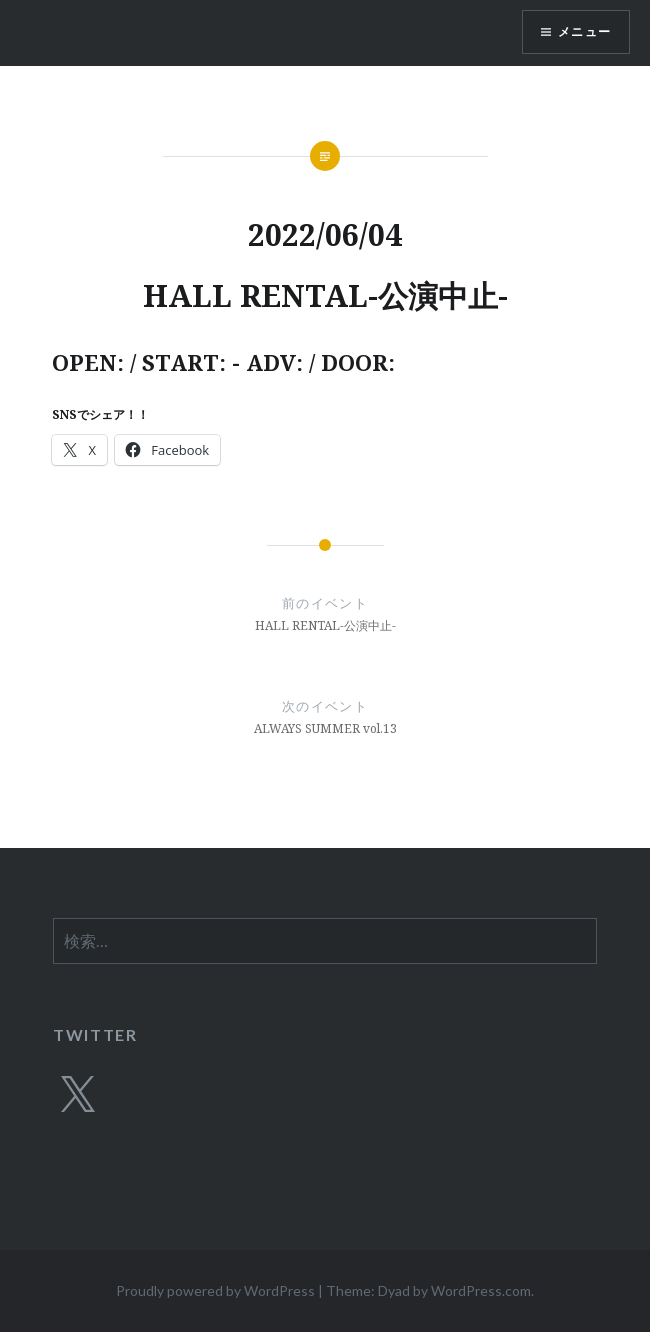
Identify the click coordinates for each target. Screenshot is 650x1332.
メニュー (584, 31)
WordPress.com (481, 1290)
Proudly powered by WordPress (215, 1290)
